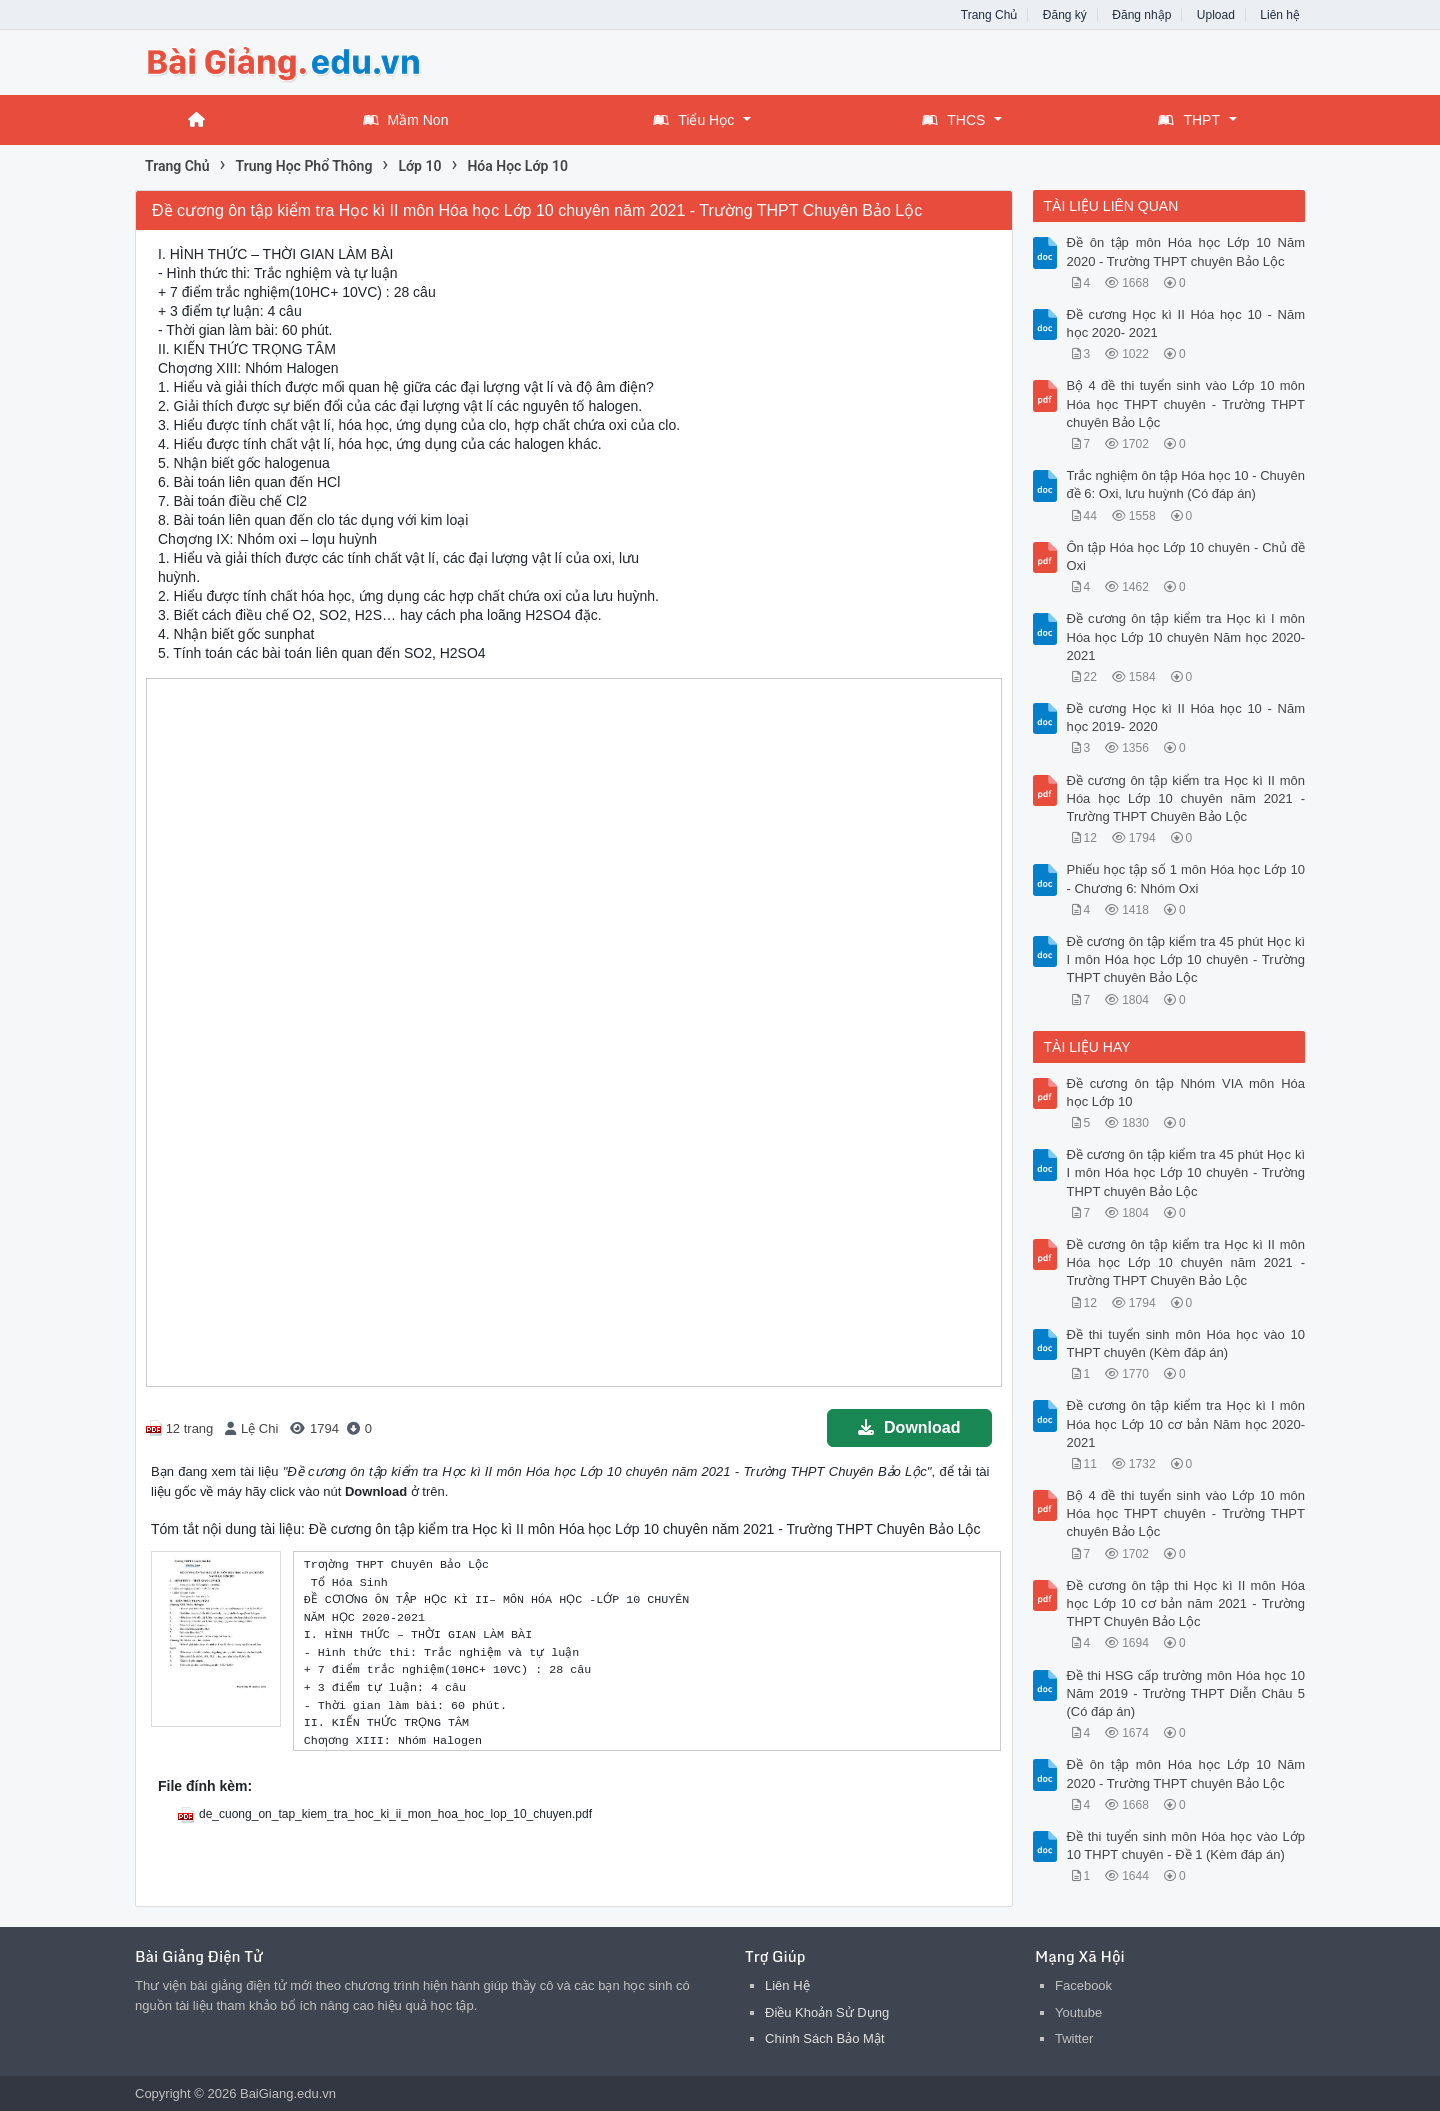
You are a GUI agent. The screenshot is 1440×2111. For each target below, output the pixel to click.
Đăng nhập (1141, 15)
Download (909, 1427)
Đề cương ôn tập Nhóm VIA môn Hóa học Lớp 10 (1186, 1092)
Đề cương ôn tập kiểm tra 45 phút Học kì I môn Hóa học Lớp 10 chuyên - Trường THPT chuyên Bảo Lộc (1186, 959)
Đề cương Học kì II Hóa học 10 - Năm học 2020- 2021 (1186, 323)
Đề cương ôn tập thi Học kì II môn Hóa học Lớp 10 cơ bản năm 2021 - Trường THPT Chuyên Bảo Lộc (1186, 1603)
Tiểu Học (693, 120)
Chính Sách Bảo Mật (825, 2038)
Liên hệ (1280, 15)
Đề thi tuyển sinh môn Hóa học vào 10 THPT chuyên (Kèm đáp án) (1186, 1343)
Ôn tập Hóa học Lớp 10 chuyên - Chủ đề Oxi (1186, 556)
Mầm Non (406, 120)
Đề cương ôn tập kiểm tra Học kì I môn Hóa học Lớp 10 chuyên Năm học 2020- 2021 (1186, 636)
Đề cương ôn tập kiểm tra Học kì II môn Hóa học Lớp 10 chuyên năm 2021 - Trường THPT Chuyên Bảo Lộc (1186, 798)
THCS (953, 120)
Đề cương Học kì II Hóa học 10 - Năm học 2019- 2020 (1186, 717)
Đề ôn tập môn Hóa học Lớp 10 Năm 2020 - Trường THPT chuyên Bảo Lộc (1186, 251)
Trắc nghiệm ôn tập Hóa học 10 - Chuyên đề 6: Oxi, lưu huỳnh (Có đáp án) (1186, 484)
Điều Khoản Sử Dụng (827, 2012)
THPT (1189, 120)
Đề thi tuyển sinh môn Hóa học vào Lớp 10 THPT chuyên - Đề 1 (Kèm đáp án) (1186, 1845)
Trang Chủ (989, 15)
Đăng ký (1065, 15)
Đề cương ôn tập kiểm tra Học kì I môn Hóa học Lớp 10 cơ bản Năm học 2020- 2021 (1186, 1423)
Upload (1216, 15)
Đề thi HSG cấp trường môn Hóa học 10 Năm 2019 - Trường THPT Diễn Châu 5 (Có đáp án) (1186, 1693)
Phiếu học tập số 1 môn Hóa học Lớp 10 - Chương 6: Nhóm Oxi (1186, 878)
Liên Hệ (787, 1985)
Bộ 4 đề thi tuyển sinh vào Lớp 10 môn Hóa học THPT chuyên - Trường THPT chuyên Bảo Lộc (1186, 403)
